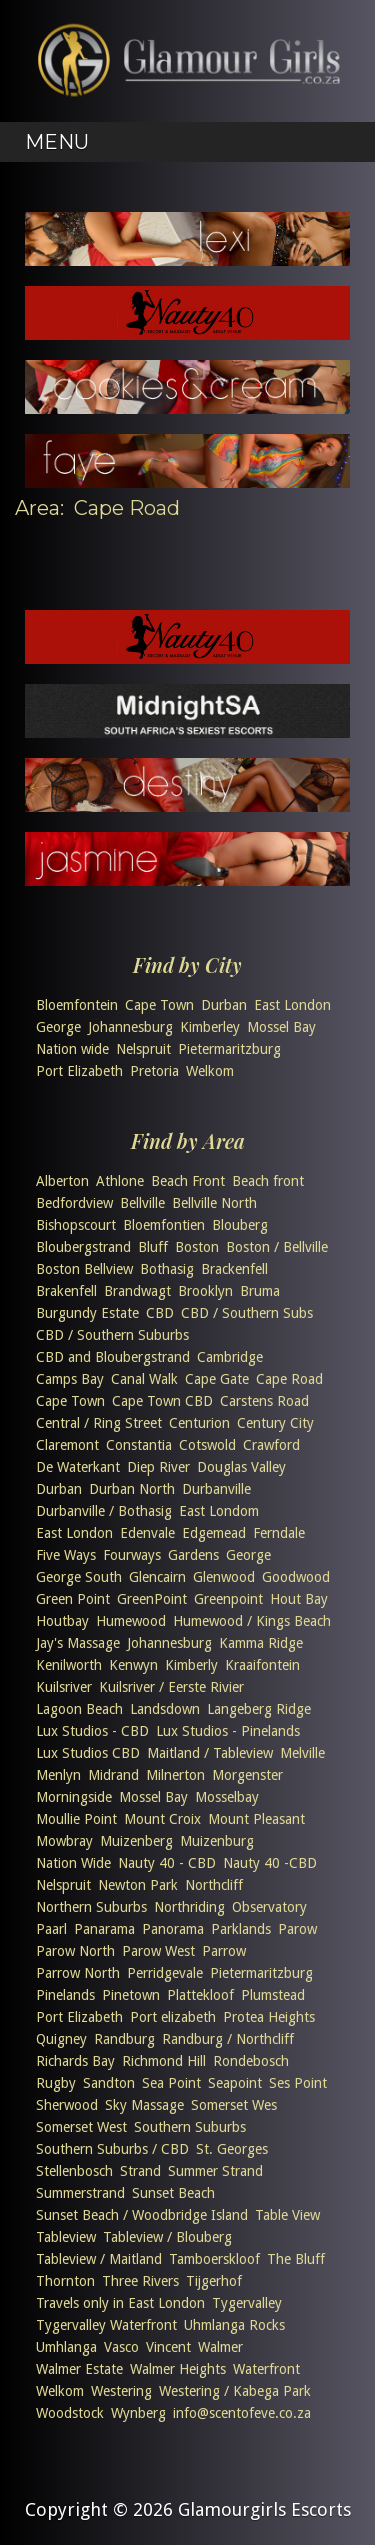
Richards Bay (75, 2061)
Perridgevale (165, 1973)
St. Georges (232, 2149)
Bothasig (167, 1269)
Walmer (220, 2347)
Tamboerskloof (214, 2259)
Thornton (65, 2281)
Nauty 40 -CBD (270, 1863)
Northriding (189, 1907)
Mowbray (64, 1841)
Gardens (193, 1555)
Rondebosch (251, 2061)
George (58, 1027)
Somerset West (81, 2127)
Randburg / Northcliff (228, 2039)
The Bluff (296, 2259)
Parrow (224, 1951)
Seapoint (235, 2083)
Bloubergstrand (83, 1247)
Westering (121, 2391)
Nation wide (72, 1049)
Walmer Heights (178, 2369)
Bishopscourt (76, 1225)
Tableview (66, 2237)
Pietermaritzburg (229, 1049)
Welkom (210, 1071)
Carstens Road (264, 1401)
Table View (287, 2215)
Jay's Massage (78, 1643)
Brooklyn (205, 1291)
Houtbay (62, 1621)
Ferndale (279, 1533)
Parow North (75, 1951)
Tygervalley (247, 2303)
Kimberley (210, 1027)
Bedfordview (74, 1203)
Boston (197, 1247)
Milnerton (175, 1775)
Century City (275, 1423)
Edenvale (147, 1533)
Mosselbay (227, 1797)
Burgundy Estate (87, 1313)
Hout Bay (299, 1599)
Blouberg (240, 1225)
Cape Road (289, 1379)
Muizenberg (136, 1841)
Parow (297, 1929)
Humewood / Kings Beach (252, 1621)
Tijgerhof (214, 2281)
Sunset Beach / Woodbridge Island (142, 2215)
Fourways (132, 1555)
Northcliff (214, 1885)
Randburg (124, 2039)
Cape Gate (217, 1379)
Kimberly (191, 1665)
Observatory (269, 1907)
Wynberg (138, 2413)
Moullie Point (76, 1819)
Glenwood (224, 1577)
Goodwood (296, 1577)
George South (79, 1577)
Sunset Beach (173, 2193)
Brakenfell (66, 1291)
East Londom (219, 1511)
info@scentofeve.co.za (242, 2413)
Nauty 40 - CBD (167, 1863)
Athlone (120, 1181)
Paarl (51, 1929)
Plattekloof (200, 1995)
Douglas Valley (241, 1467)
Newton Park (138, 1885)
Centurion (199, 1423)
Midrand (113, 1775)
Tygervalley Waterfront (106, 2325)
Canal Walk (144, 1379)
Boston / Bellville (277, 1247)
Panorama (173, 1929)
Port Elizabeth (79, 1071)
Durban (224, 1005)
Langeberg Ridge (259, 1709)
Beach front (268, 1181)
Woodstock (70, 2413)
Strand (140, 2171)
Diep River (158, 1467)
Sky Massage (144, 2105)
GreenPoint (152, 1599)
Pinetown (131, 1995)
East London (292, 1005)
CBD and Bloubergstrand (113, 1357)
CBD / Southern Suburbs (112, 1335)
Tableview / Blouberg (167, 2237)
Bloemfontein (77, 1005)
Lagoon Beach (79, 1709)
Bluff (153, 1247)
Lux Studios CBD (88, 1753)
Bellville (142, 1203)
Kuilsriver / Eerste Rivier (171, 1687)
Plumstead (273, 1995)
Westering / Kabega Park (235, 2391)
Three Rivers (140, 2281)
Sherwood (67, 2105)
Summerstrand (80, 2193)
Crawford (271, 1445)
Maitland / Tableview (210, 1753)
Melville (302, 1753)
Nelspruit (143, 1049)
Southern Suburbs (190, 2127)
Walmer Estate (79, 2369)
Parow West (158, 1951)
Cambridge (230, 1357)
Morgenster (247, 1775)
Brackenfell (234, 1269)
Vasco (121, 2347)
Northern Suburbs (91, 1907)
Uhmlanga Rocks (234, 2325)
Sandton (109, 2083)
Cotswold (207, 1445)
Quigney (61, 2039)
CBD (160, 1313)
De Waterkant (78, 1467)
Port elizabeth (173, 2017)
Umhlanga (66, 2347)
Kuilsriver (64, 1687)
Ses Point (298, 2083)
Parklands (241, 1929)
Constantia (139, 1445)
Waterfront (266, 2369)
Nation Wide (73, 1863)
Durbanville (216, 1489)
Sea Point (171, 2083)
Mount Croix (162, 1819)
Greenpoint (228, 1599)
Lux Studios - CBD (92, 1731)
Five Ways (66, 1555)
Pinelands (65, 1995)
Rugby (56, 2083)
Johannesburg (130, 1027)
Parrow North (78, 1973)
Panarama (104, 1929)
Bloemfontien (164, 1225)
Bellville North (214, 1203)
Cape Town (159, 1005)
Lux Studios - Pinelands (228, 1731)
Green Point (73, 1599)
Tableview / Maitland (99, 2259)
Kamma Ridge (261, 1643)
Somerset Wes (234, 2105)
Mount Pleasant (256, 1819)
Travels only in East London (120, 2303)
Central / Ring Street (99, 1423)
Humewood (131, 1621)
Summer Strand (215, 2171)
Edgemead (214, 1533)
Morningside (74, 1797)
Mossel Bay (281, 1027)
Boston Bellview (84, 1269)
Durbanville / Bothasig (104, 1511)
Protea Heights (269, 2017)
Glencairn (157, 1577)
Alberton (62, 1181)
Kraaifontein (262, 1665)
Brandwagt (137, 1291)
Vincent (168, 2347)
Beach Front (188, 1181)
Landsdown (165, 1709)
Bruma (260, 1291)
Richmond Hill (164, 2061)
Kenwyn (133, 1665)
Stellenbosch (74, 2171)
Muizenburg (217, 1841)
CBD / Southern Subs (247, 1313)
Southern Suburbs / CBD (112, 2149)
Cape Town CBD (162, 1401)
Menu (57, 142)
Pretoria (154, 1071)
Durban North (132, 1489)
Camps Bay (70, 1379)
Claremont (67, 1445)
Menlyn (58, 1775)
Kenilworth (69, 1665)
